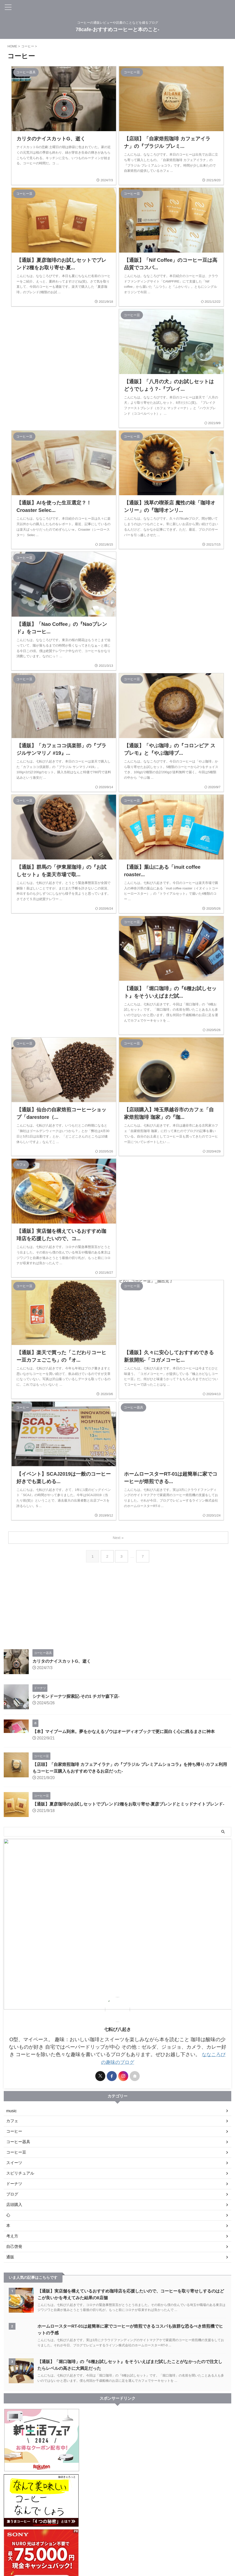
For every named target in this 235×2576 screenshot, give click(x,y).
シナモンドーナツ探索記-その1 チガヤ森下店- (78, 1696)
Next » (118, 1537)
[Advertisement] (63, 352)
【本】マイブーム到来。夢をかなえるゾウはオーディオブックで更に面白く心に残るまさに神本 (129, 1731)
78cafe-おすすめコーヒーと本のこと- (117, 29)
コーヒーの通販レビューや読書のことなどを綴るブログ (117, 2556)
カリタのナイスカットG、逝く (63, 1661)
